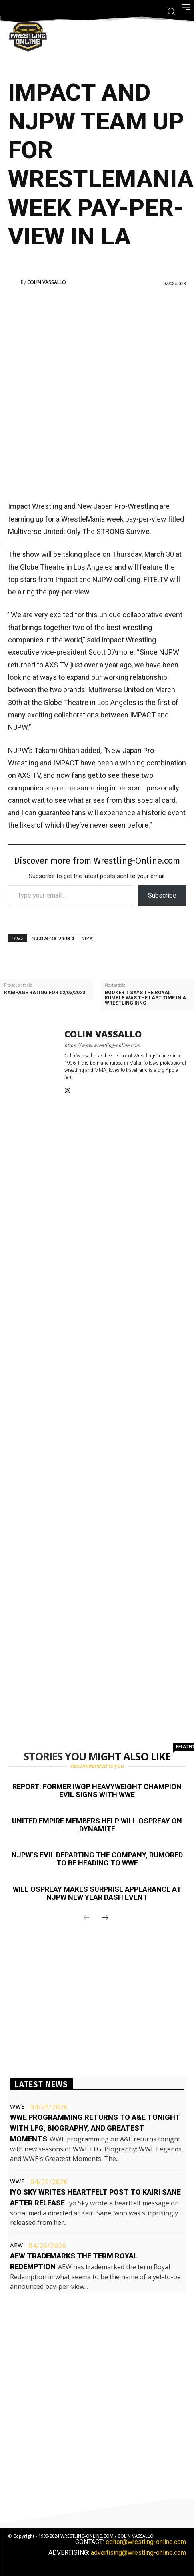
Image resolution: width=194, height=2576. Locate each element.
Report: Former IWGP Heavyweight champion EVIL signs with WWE (97, 1790)
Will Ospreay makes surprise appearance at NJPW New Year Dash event (97, 1893)
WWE (17, 2106)
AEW (16, 2245)
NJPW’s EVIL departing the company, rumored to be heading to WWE (97, 1859)
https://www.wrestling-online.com (102, 1045)
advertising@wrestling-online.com (138, 2552)
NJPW (87, 938)
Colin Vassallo (46, 282)
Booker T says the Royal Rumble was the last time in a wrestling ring (145, 998)
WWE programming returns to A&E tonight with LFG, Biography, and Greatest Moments (95, 2128)
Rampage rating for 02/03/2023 (44, 992)
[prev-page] (86, 1918)
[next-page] (105, 1918)
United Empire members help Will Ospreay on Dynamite (97, 1825)
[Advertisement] (97, 393)
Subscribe (162, 895)
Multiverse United (53, 938)
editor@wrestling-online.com (146, 2542)
